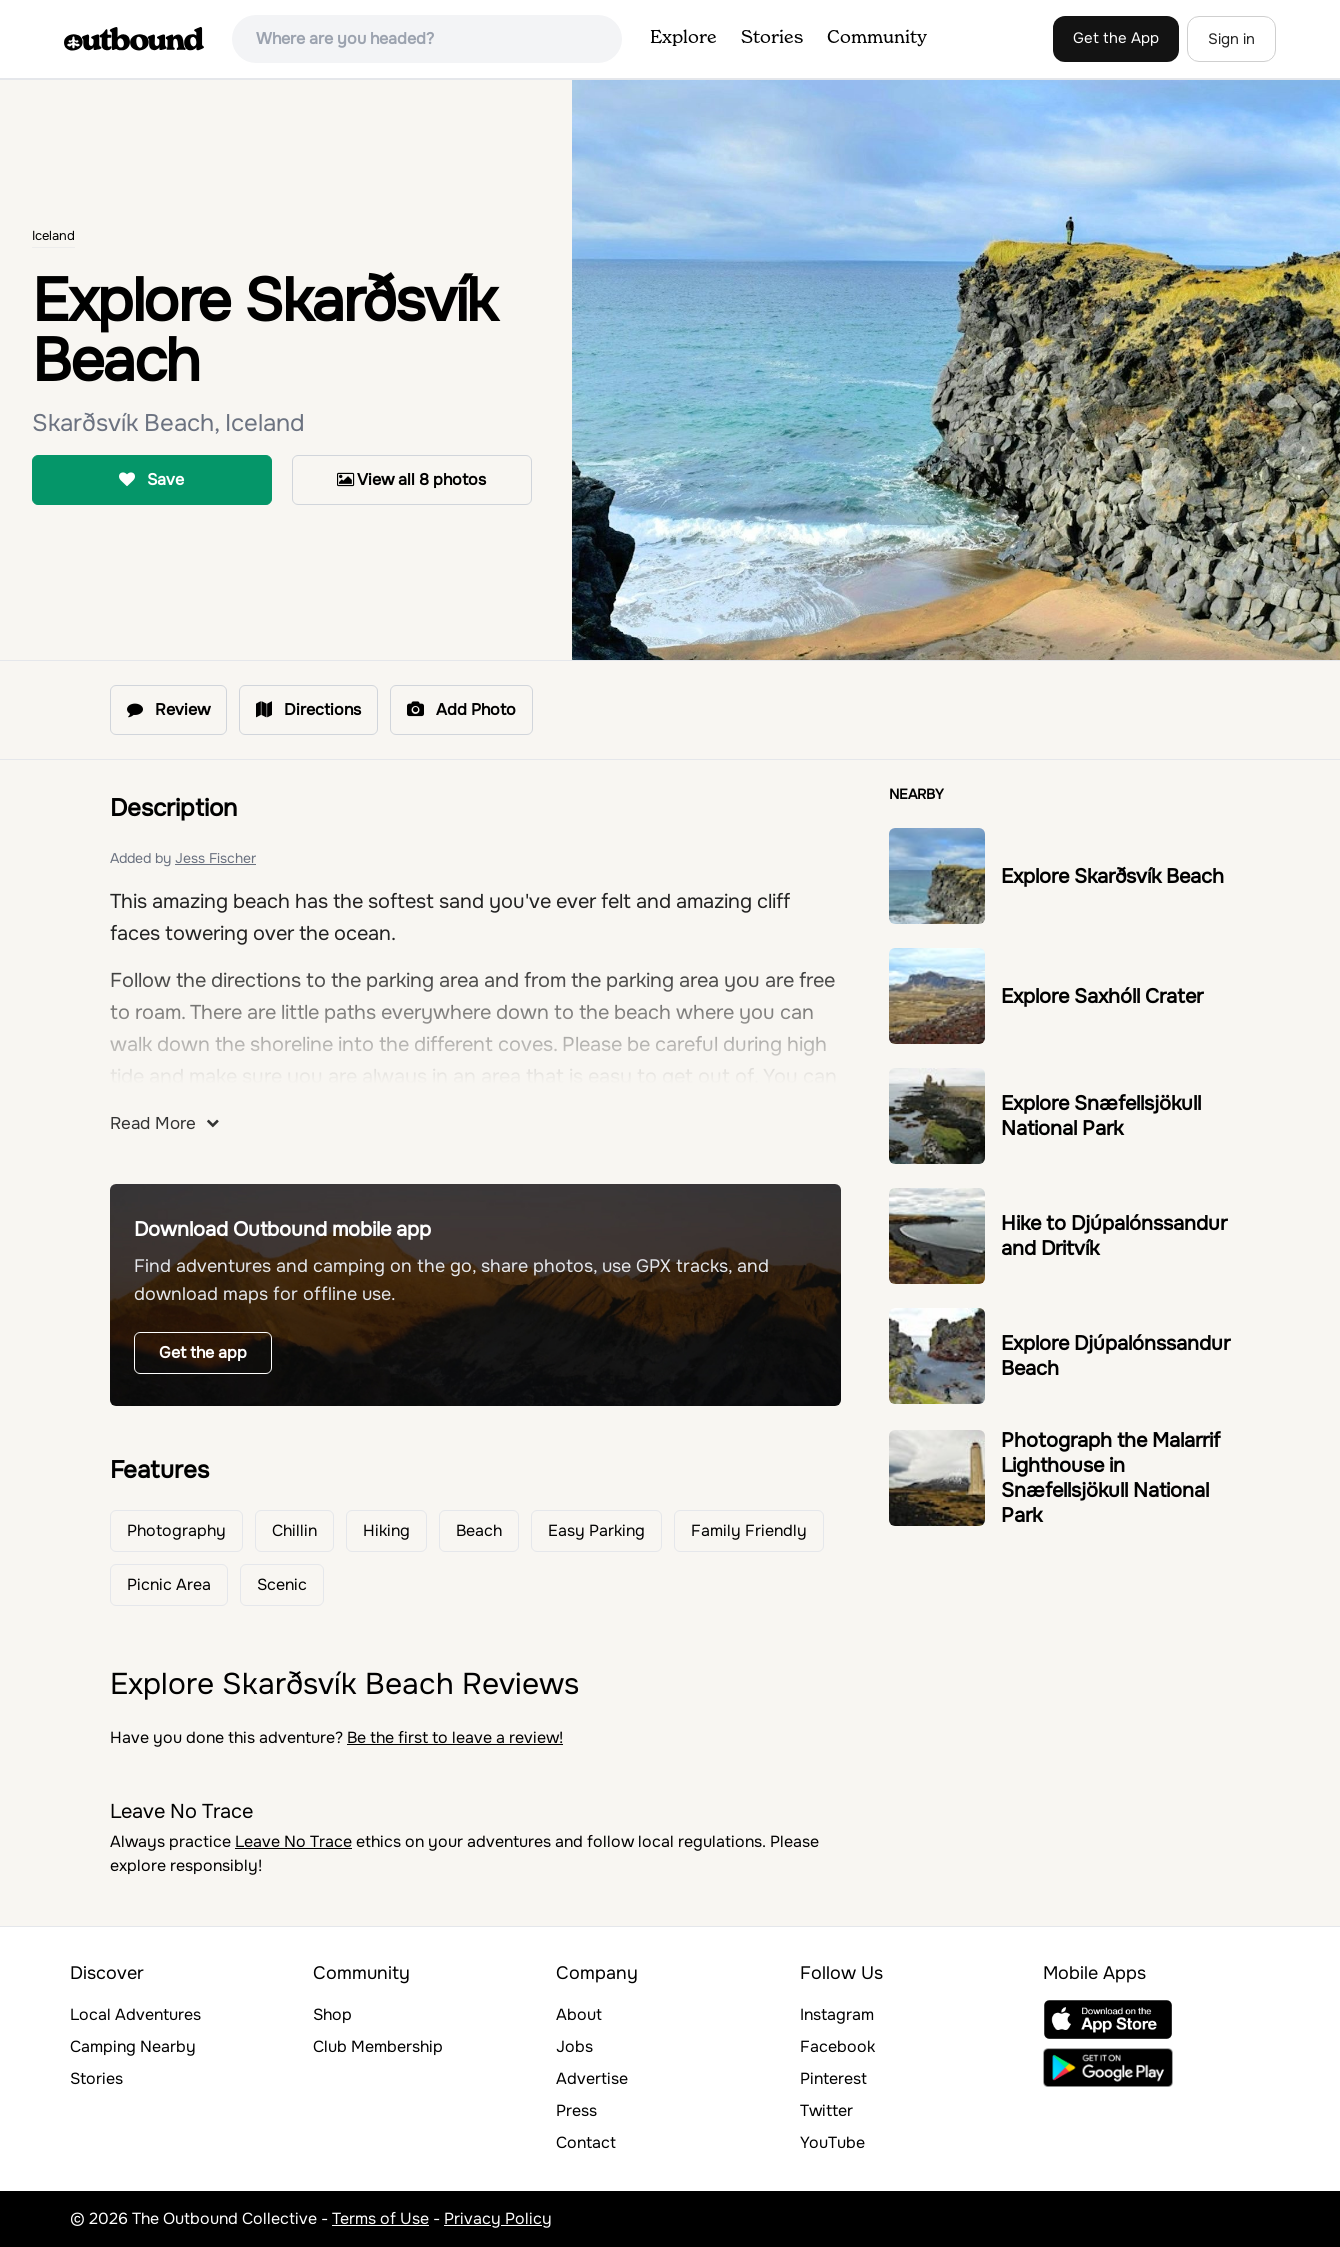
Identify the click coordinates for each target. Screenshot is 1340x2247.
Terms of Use (380, 2218)
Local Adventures (135, 2014)
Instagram (837, 2014)
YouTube (832, 2142)
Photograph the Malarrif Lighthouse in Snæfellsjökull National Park (1110, 1478)
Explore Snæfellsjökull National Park (1101, 1116)
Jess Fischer (215, 858)
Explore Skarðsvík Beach (1112, 876)
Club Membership (378, 2046)
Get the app (203, 1352)
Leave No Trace (293, 1841)
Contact (586, 2142)
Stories (772, 38)
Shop (332, 2014)
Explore (683, 38)
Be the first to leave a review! (455, 1737)
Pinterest (833, 2078)
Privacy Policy (498, 2218)
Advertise (592, 2078)
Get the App (1116, 38)
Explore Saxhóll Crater (1102, 996)
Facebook (837, 2046)
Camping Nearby (133, 2046)
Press (576, 2110)
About (579, 2014)
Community (877, 38)
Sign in (1231, 39)
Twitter (826, 2110)
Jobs (574, 2046)
